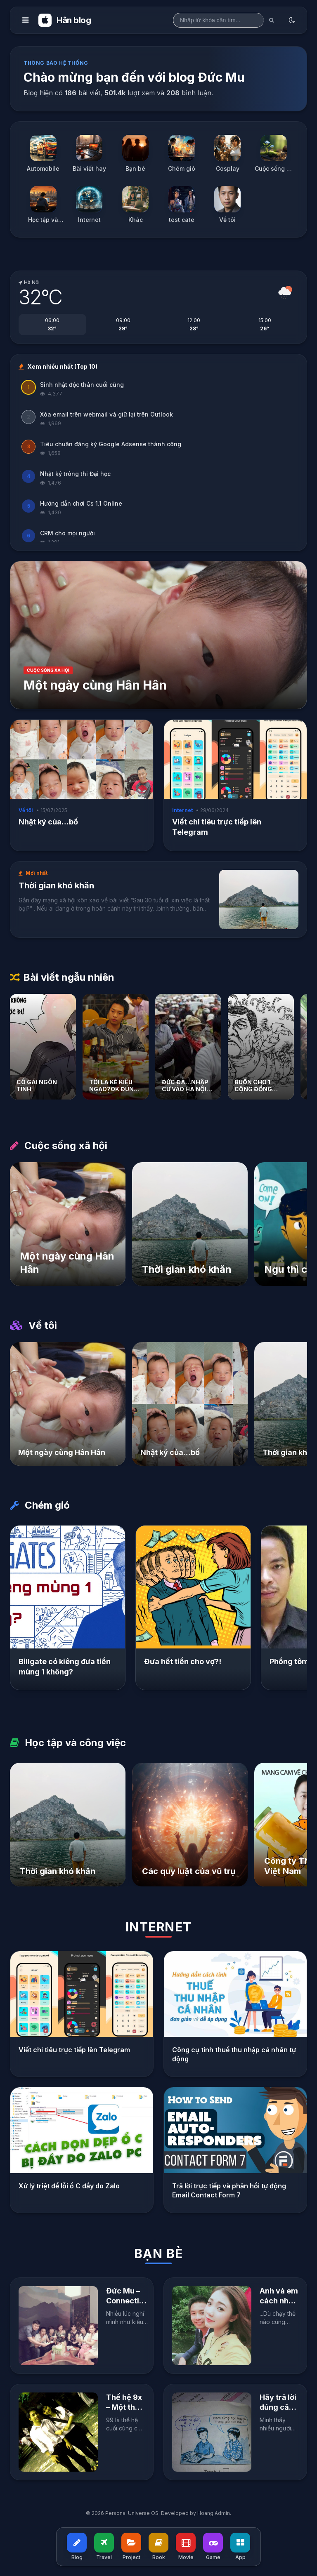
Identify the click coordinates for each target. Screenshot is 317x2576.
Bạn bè (158, 2253)
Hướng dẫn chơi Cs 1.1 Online (81, 503)
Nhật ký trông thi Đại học (75, 473)
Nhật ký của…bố (48, 821)
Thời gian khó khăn (56, 885)
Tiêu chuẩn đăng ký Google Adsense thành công (110, 443)
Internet (158, 1926)
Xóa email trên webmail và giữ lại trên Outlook (106, 414)
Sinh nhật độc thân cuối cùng (82, 384)
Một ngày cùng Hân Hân (95, 685)
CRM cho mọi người (67, 533)
